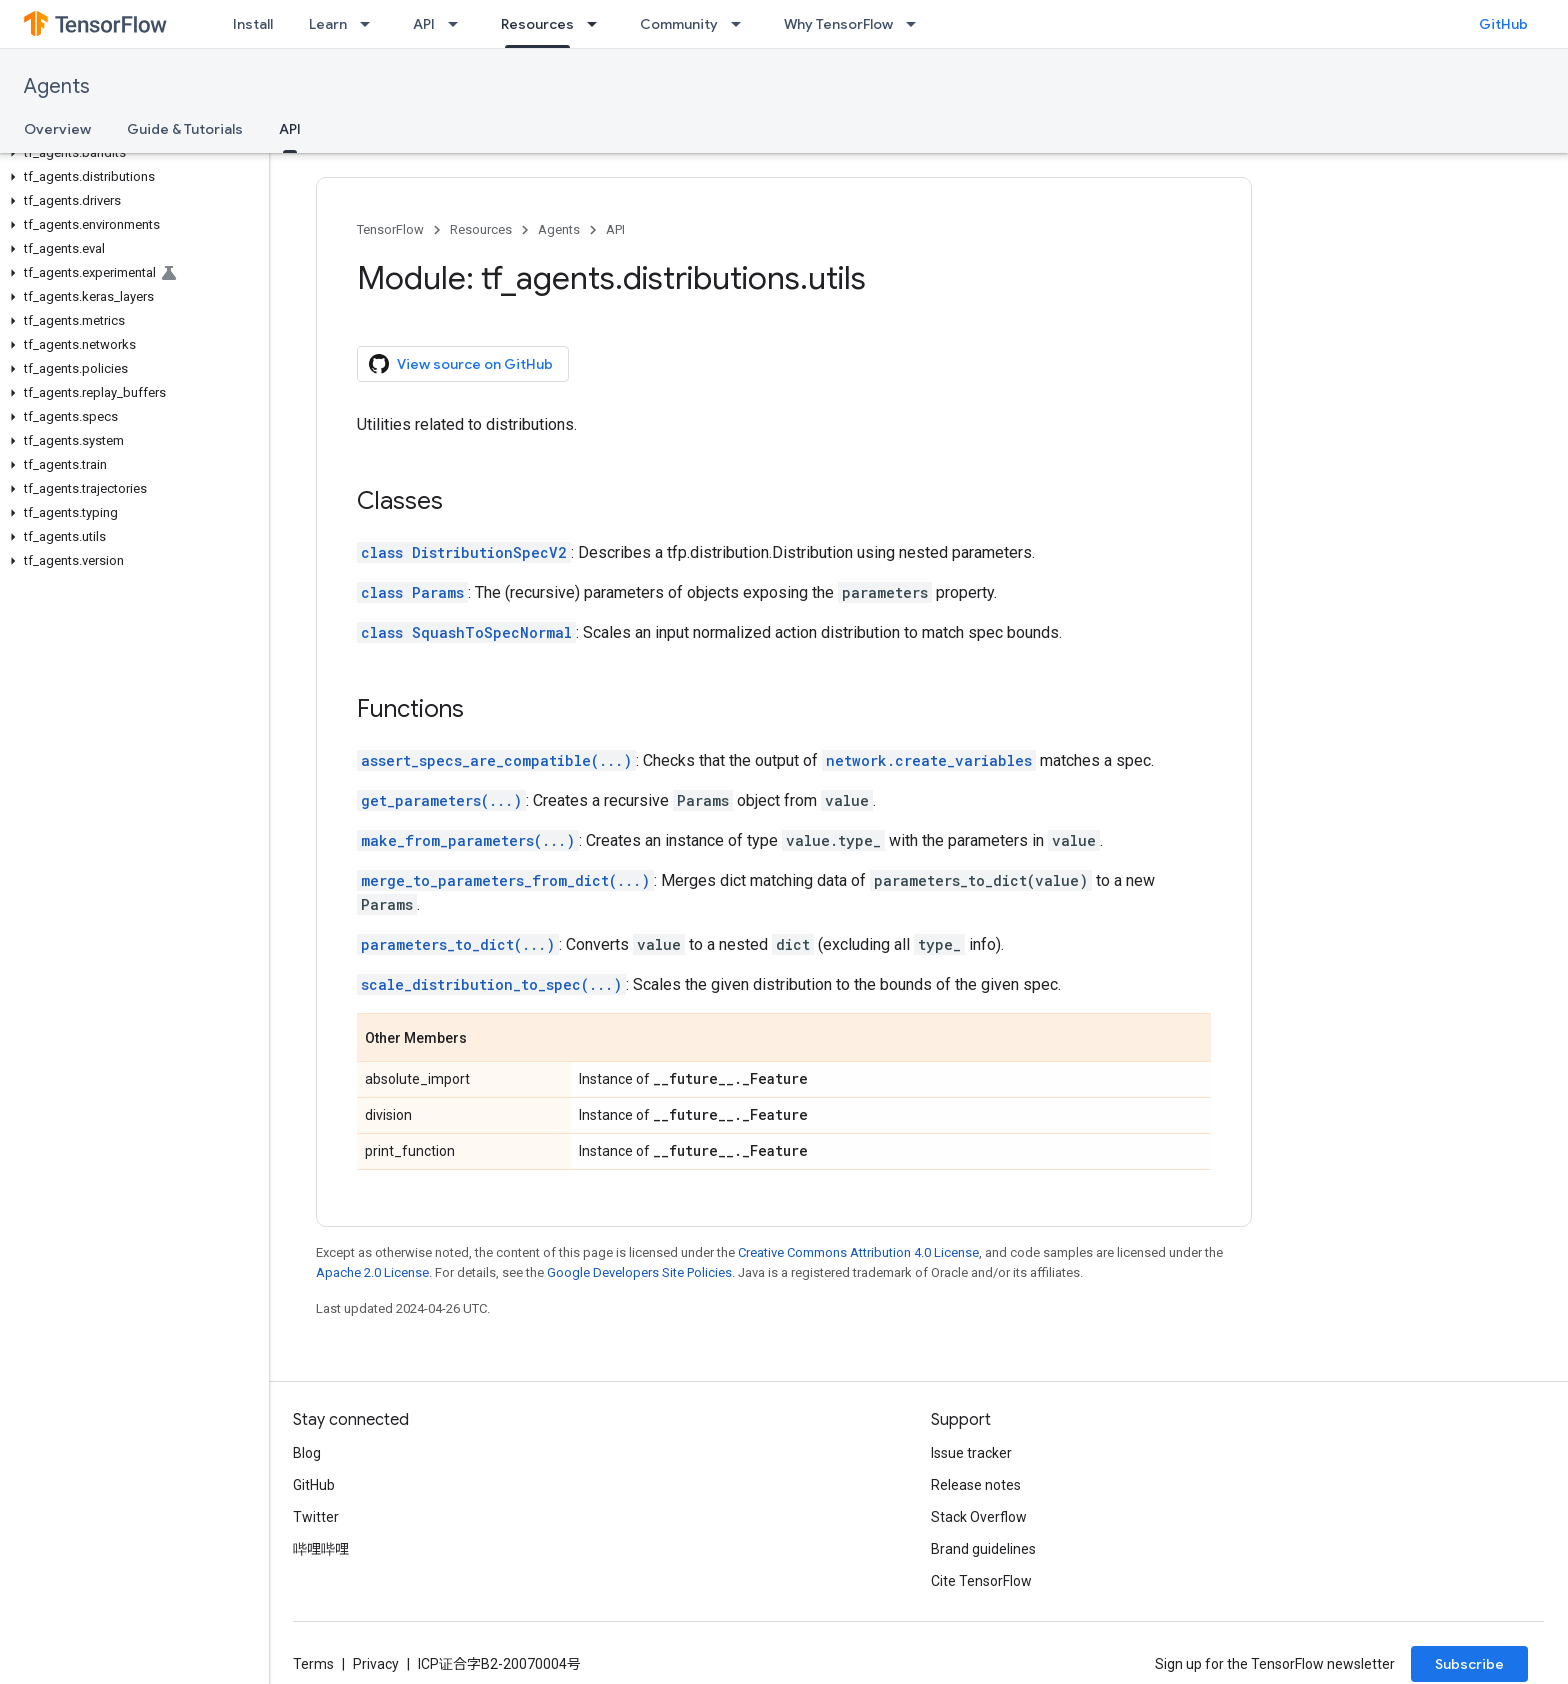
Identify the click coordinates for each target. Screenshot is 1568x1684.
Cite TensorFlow (981, 1581)
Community (679, 24)
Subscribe (1469, 1664)
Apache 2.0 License (372, 1272)
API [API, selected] (290, 129)
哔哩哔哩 (321, 1549)
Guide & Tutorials (185, 129)
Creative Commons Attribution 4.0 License (858, 1252)
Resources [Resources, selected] (537, 24)
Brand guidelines (983, 1549)
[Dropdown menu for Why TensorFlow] (917, 24)
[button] (130, 153)
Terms (313, 1664)
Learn (328, 24)
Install (253, 24)
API (424, 24)
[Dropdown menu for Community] (742, 24)
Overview (57, 129)
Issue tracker (971, 1453)
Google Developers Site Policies (639, 1272)
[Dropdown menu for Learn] (371, 24)
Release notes (976, 1485)
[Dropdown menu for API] (459, 24)
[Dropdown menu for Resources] (598, 24)
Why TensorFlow (838, 24)
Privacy (376, 1664)
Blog (307, 1453)
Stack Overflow (979, 1517)
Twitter (316, 1517)
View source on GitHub (461, 364)
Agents (57, 86)
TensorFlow (390, 229)
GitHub (1503, 24)
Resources (481, 229)
